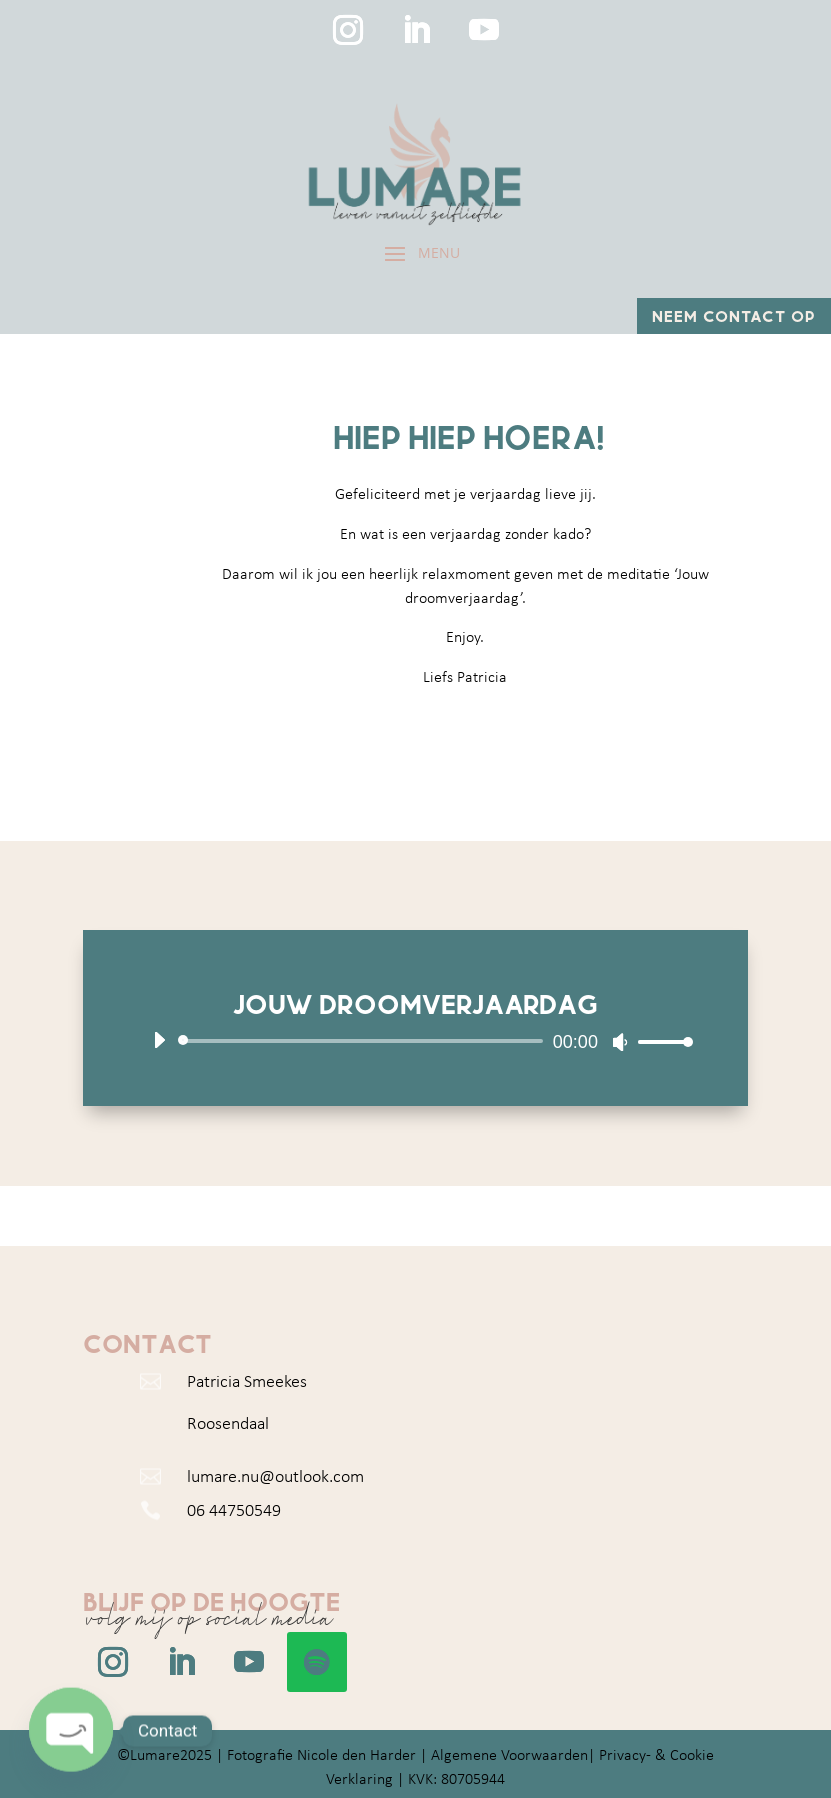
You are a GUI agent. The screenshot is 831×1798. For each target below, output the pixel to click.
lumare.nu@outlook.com (275, 1477)
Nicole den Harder (356, 1756)
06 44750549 (234, 1511)
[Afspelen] (159, 1040)
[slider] (364, 1041)
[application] (415, 1041)
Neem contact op (734, 315)
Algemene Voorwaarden (509, 1756)
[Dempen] (620, 1042)
